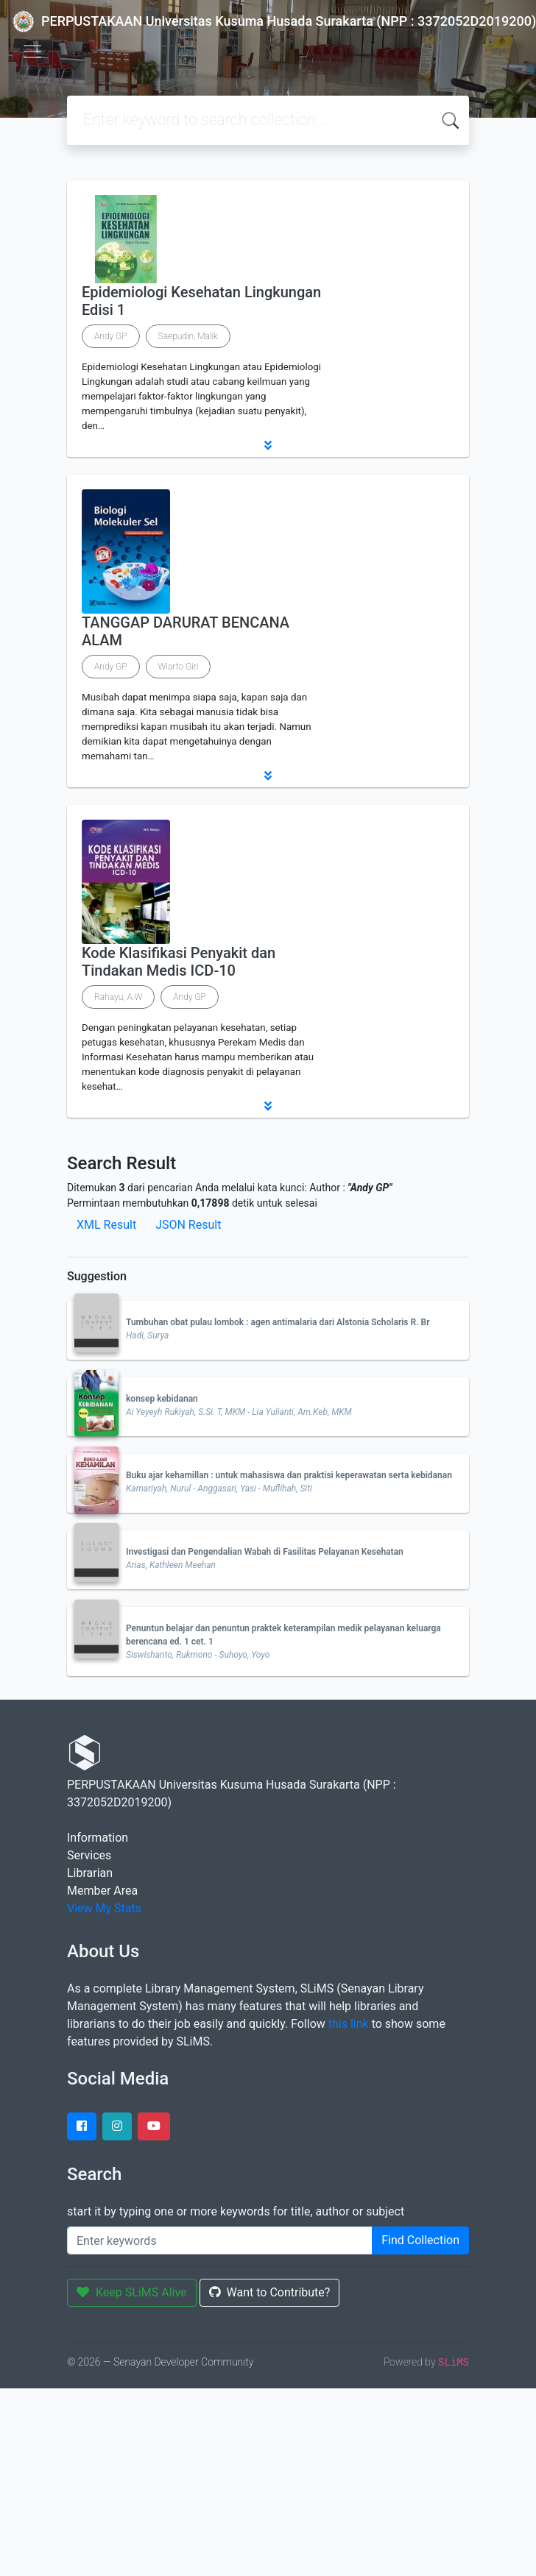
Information (97, 1838)
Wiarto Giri (178, 666)
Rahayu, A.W (118, 997)
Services (89, 1855)
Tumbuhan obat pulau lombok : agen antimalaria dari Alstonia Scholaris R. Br (277, 1322)
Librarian (90, 1873)
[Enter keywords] (220, 2240)
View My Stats (104, 1908)
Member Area (102, 1891)
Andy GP (110, 336)
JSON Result (188, 1225)
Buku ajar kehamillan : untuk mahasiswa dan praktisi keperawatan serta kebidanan (289, 1475)
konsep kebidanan (162, 1399)
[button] (268, 445)
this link (348, 2024)
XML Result (106, 1225)
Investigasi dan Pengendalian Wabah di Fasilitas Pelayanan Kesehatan (264, 1552)
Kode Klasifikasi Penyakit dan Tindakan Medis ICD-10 (178, 961)
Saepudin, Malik (188, 336)
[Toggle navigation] (32, 51)
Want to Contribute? (270, 2292)
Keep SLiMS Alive (132, 2292)
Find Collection (420, 2240)
